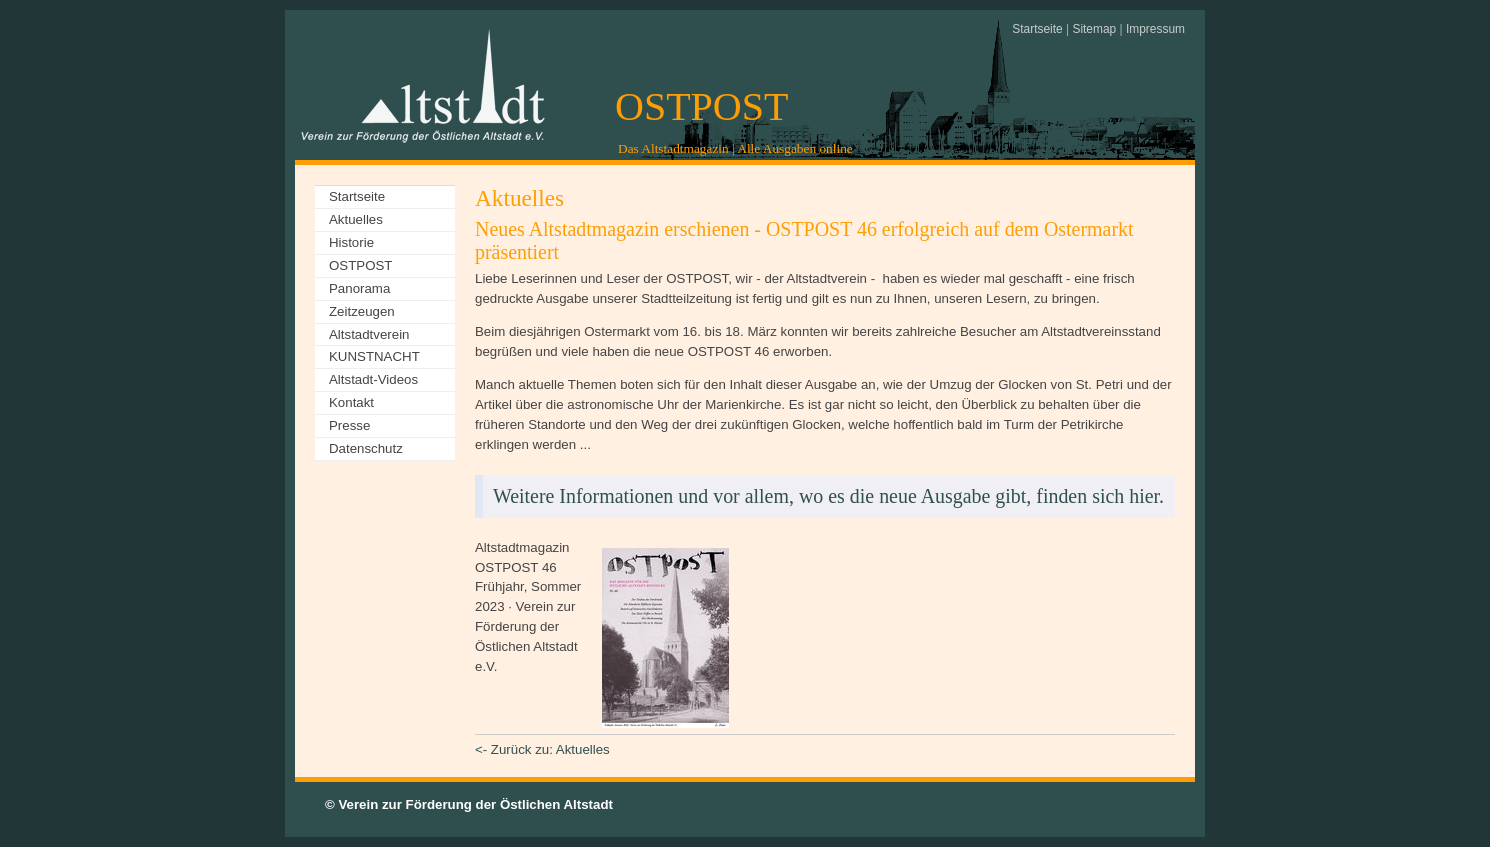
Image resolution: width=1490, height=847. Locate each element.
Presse (349, 425)
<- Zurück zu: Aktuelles (542, 749)
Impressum (1155, 29)
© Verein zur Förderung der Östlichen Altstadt (469, 804)
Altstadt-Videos (373, 379)
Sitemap (1094, 29)
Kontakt (351, 402)
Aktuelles (356, 219)
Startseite (1037, 29)
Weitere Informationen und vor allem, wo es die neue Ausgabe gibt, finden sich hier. (828, 496)
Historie (351, 242)
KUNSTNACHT (374, 356)
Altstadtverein (369, 334)
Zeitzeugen (362, 311)
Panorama (359, 288)
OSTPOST (701, 106)
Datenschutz (366, 448)
